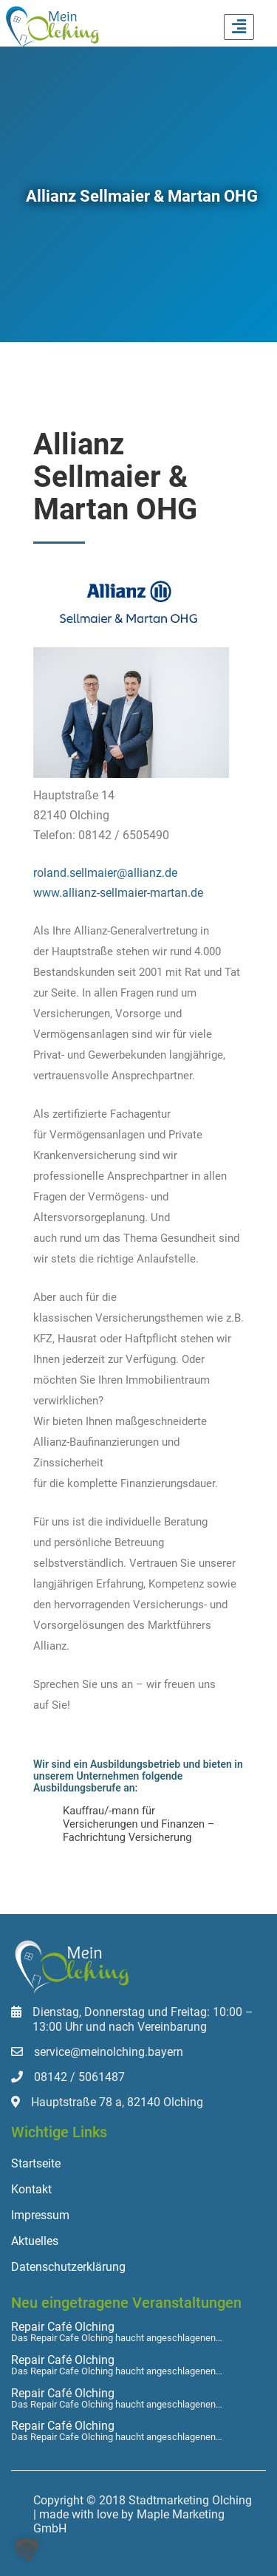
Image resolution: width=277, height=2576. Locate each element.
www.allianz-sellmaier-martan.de (118, 893)
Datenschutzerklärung (68, 2267)
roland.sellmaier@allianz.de (105, 873)
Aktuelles (34, 2241)
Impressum (40, 2215)
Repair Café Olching (62, 2327)
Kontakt (31, 2189)
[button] (26, 2549)
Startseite (36, 2163)
